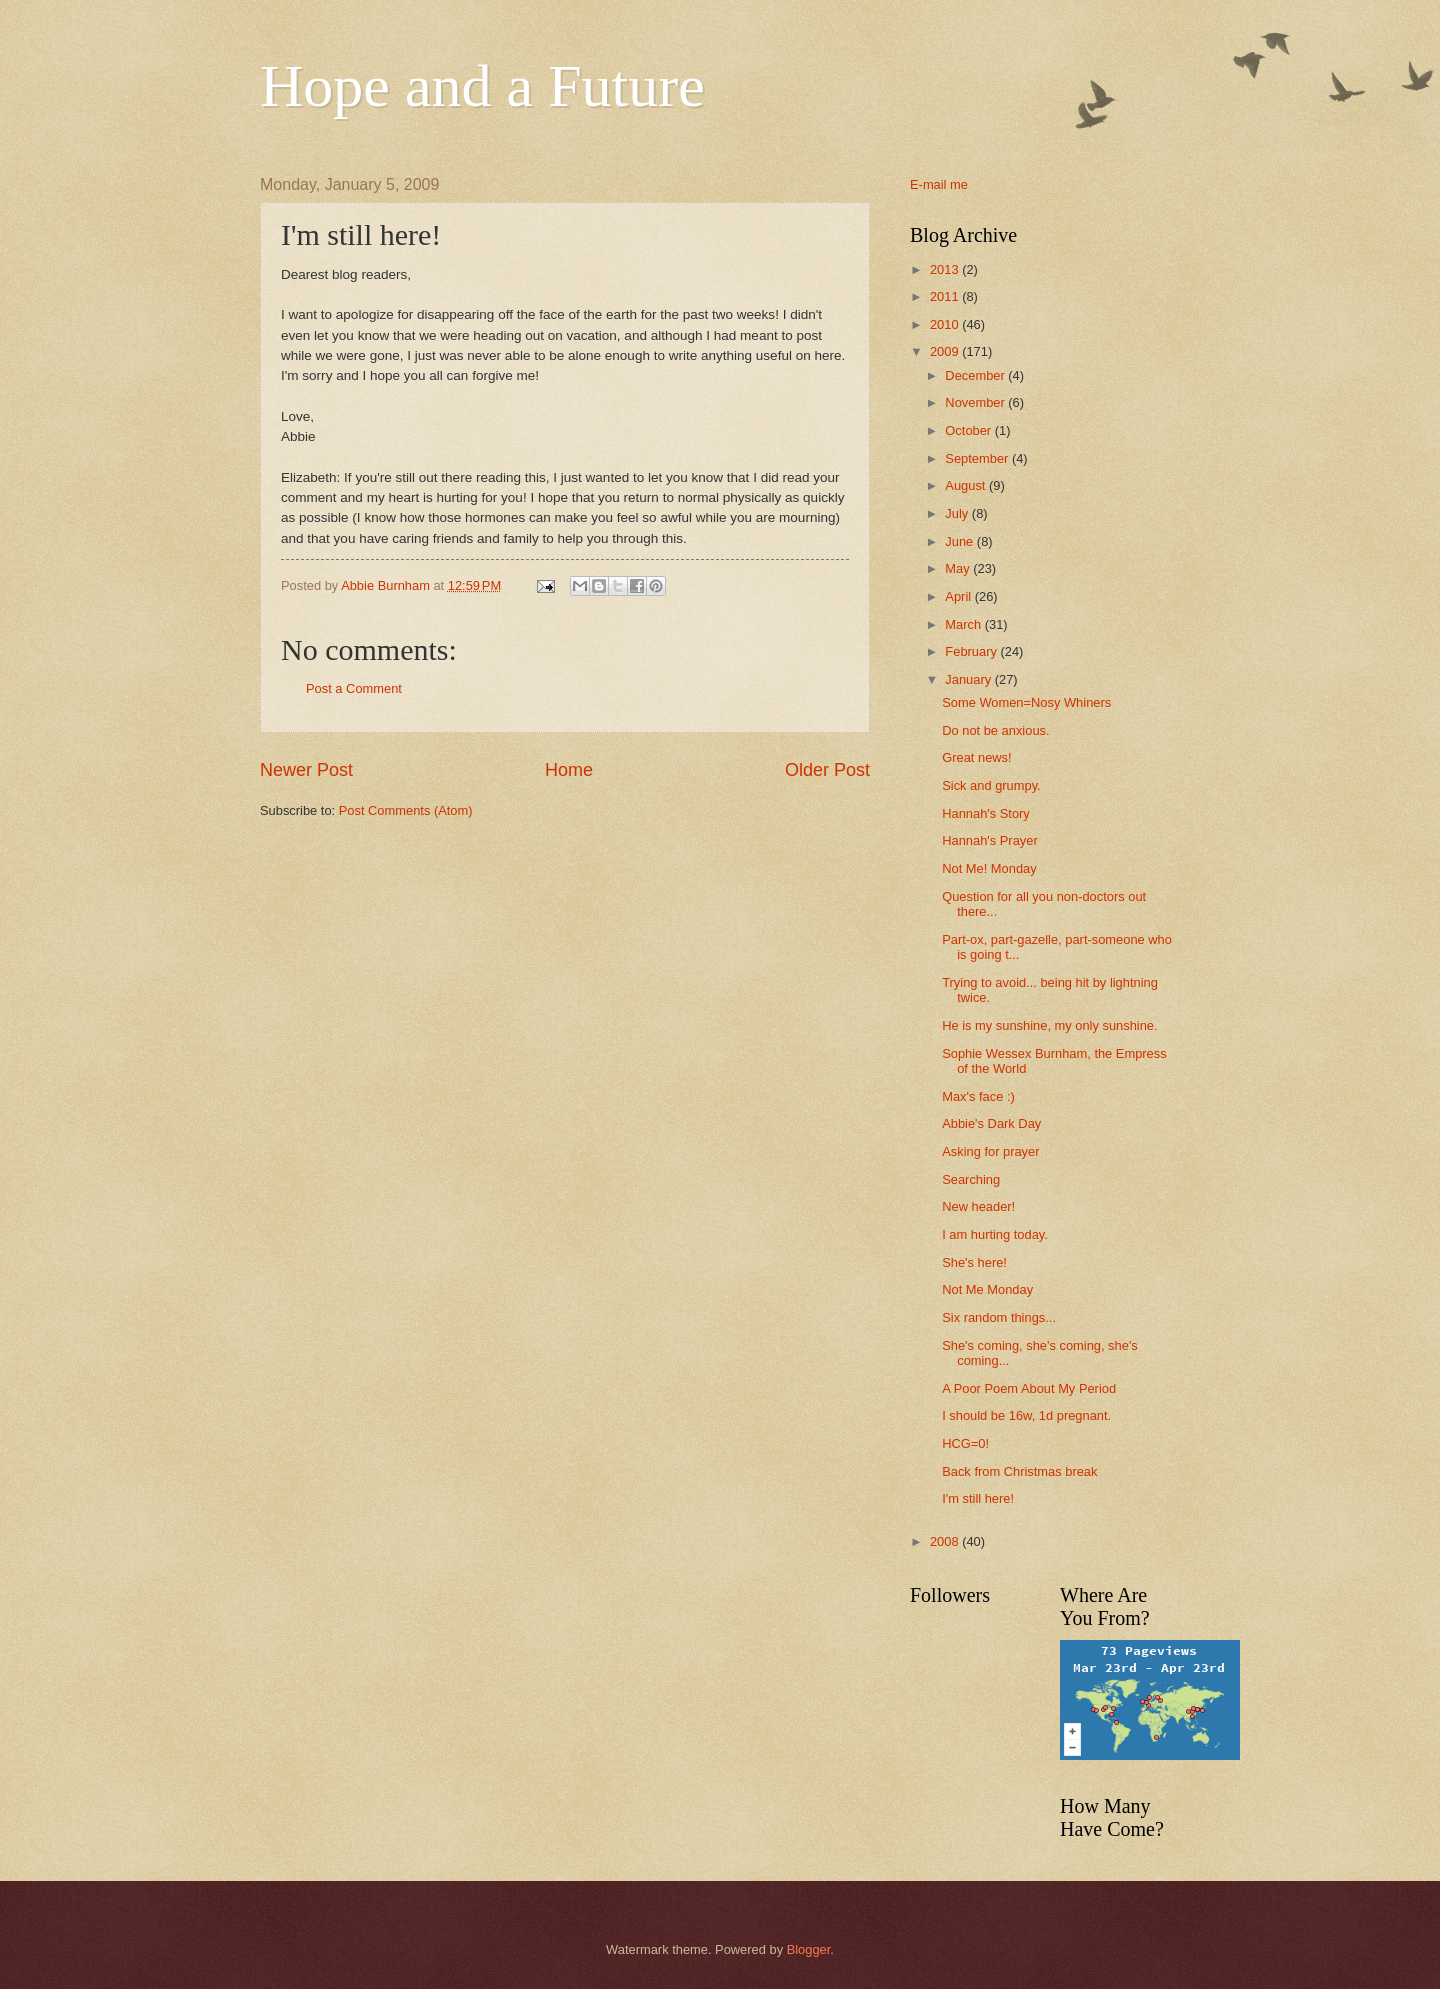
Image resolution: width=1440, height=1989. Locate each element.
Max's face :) (978, 1096)
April (959, 596)
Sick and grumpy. (991, 785)
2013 (946, 269)
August (967, 485)
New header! (978, 1206)
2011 (946, 296)
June (961, 541)
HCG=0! (965, 1443)
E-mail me (939, 184)
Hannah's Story (986, 813)
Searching (971, 1179)
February (972, 651)
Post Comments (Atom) (406, 810)
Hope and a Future (482, 86)
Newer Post (306, 770)
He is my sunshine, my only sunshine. (1049, 1025)
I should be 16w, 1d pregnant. (1026, 1415)
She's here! (974, 1262)
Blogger (809, 1949)
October (969, 430)
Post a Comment (354, 688)
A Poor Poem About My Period (1029, 1388)
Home (569, 770)
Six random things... (999, 1317)
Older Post (827, 770)
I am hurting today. (995, 1234)
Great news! (976, 757)
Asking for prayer (990, 1151)
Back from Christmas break (1019, 1471)
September (978, 458)
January (969, 679)
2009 (946, 351)
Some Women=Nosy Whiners (1026, 702)
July (958, 513)
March (964, 624)
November (976, 402)
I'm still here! (978, 1498)
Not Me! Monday (989, 868)
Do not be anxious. (995, 730)
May (959, 568)
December (976, 375)
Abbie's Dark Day (991, 1123)
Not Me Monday (987, 1289)
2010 (946, 324)
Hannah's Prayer (990, 840)
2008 (946, 1541)
